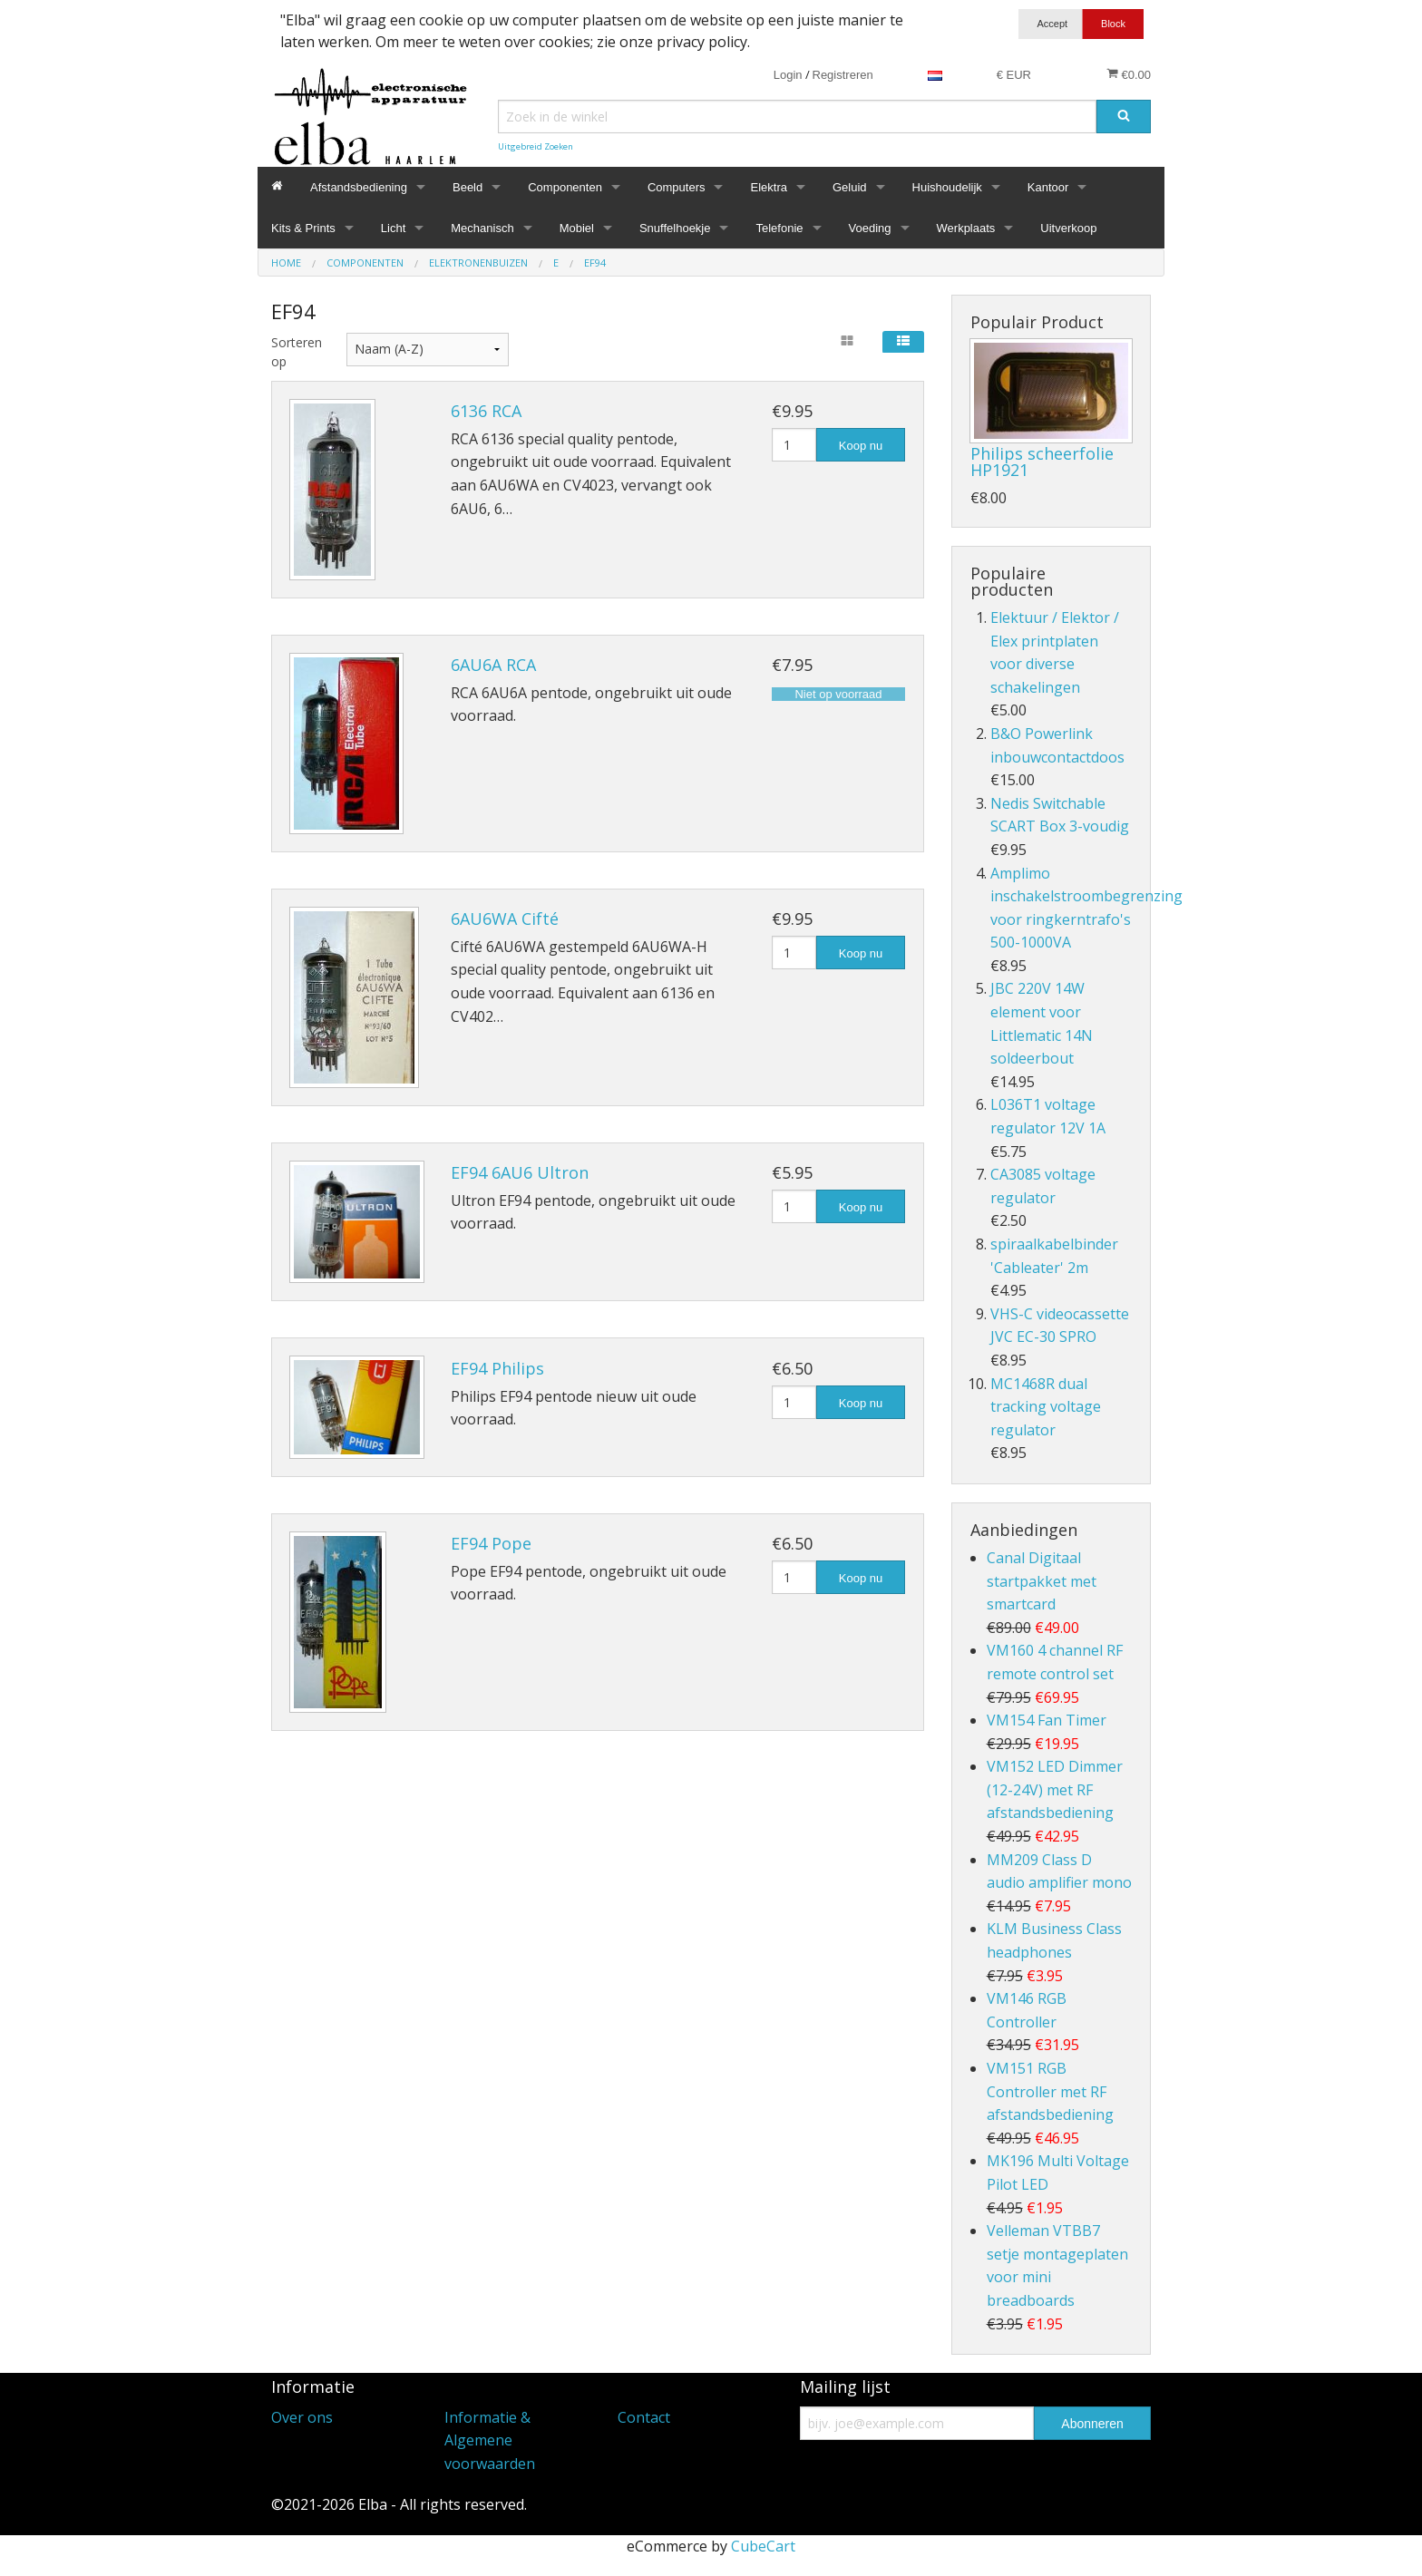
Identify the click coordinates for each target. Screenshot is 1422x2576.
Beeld (467, 187)
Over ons (302, 2417)
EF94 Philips (497, 1368)
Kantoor (1048, 187)
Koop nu (860, 445)
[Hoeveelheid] (794, 445)
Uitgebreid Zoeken (535, 146)
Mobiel (577, 228)
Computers (677, 187)
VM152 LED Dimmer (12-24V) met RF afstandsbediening (1055, 1789)
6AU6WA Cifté (505, 918)
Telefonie (779, 228)
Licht (393, 228)
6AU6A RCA (493, 665)
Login (788, 75)
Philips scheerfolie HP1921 (1042, 461)
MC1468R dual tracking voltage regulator (1045, 1407)
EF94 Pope (491, 1543)
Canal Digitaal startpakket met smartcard (1041, 1581)
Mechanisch (482, 228)
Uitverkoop (1068, 228)
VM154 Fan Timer (1046, 1720)
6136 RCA (486, 411)
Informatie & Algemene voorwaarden (489, 2440)
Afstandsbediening (358, 187)
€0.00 (1128, 74)
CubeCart (763, 2546)
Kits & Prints (303, 228)
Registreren (843, 75)
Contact (644, 2417)
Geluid (850, 187)
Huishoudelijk (947, 187)
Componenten (565, 187)
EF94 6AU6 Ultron (520, 1172)
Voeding (870, 228)
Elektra (768, 187)
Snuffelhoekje (675, 228)
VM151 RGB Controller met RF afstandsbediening (1050, 2091)
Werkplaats (966, 228)
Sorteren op (295, 352)
